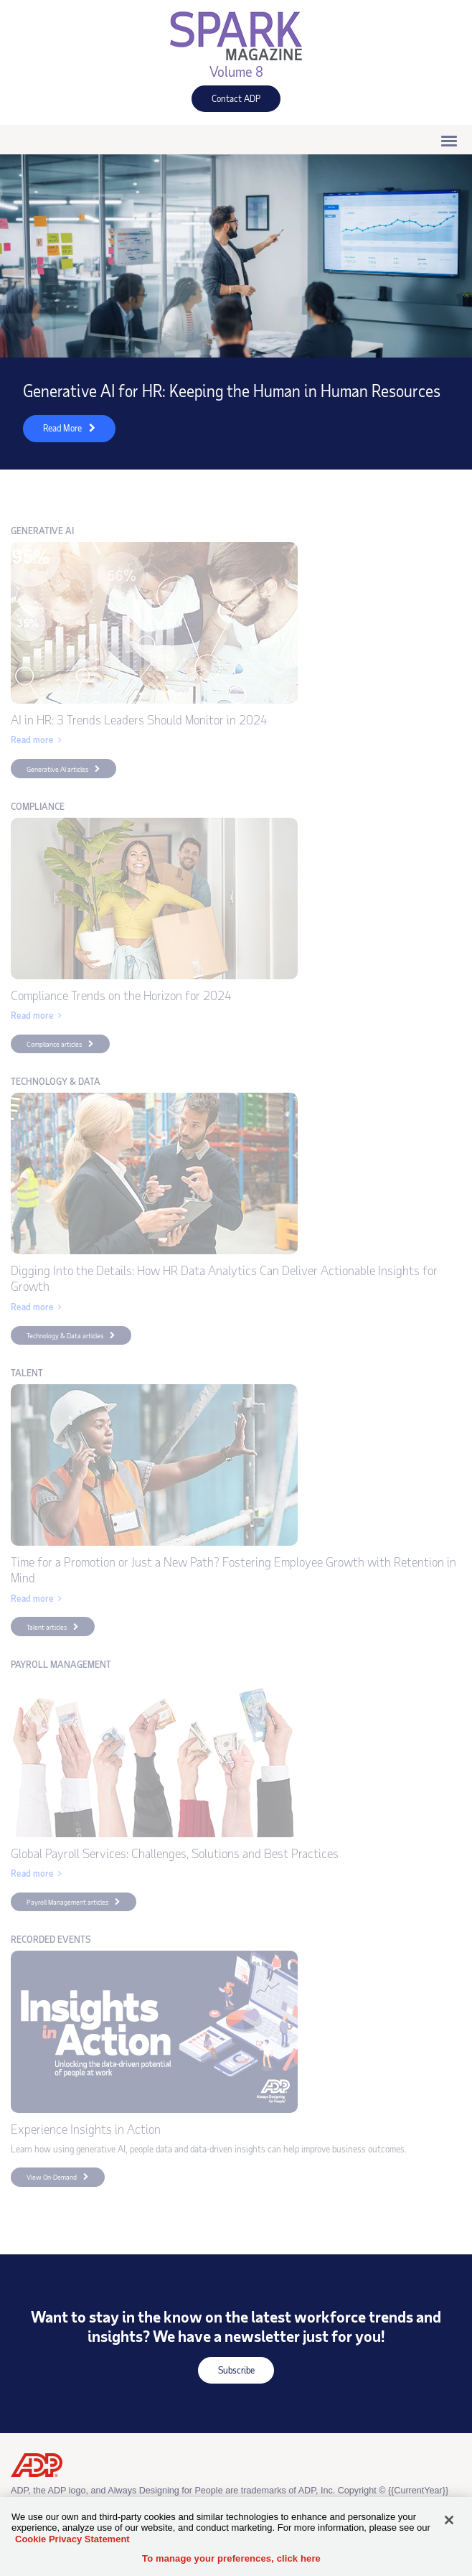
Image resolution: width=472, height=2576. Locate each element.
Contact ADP (226, 102)
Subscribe (226, 2373)
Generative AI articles (57, 769)
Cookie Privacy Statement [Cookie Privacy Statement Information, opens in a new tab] (72, 2539)
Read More (52, 431)
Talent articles (47, 1627)
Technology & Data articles (65, 1335)
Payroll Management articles (67, 1902)
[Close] (449, 2520)
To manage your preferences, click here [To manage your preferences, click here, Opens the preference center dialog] (231, 2558)
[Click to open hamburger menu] (449, 140)
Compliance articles (54, 1044)
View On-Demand (44, 2179)
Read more (32, 740)
